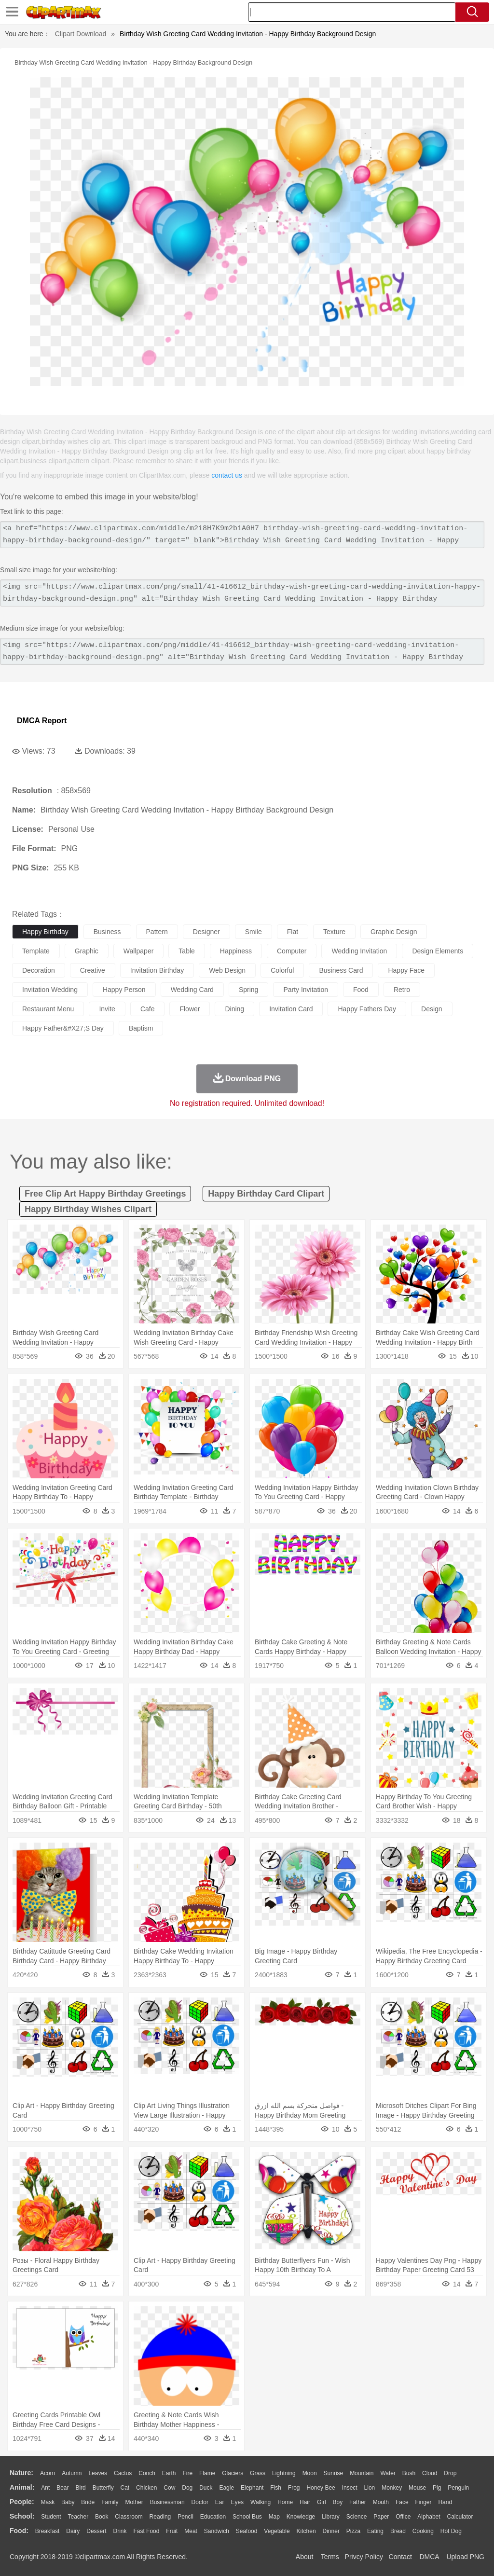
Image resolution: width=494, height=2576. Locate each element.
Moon (309, 2473)
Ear (219, 2502)
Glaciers (232, 2473)
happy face (406, 970)
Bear (62, 2487)
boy (338, 2502)
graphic (86, 951)
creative (92, 970)
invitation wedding (50, 989)
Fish (275, 2487)
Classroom (128, 2516)
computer (291, 951)
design (431, 1009)
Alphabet (428, 2516)
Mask (48, 2502)
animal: (22, 2487)
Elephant (252, 2487)
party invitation (305, 989)
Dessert (96, 2531)
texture (334, 932)
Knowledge (301, 2516)
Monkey (392, 2487)
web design (227, 970)
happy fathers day (367, 1009)
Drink (120, 2531)
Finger (423, 2502)
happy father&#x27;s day (63, 1028)
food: (19, 2531)
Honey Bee (320, 2487)
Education (213, 2516)
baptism (141, 1028)
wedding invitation (359, 951)
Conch (146, 2473)
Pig (437, 2487)
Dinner (331, 2531)
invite (107, 1009)
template (36, 951)
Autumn (72, 2473)
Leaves (97, 2473)
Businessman (167, 2502)
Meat (190, 2531)
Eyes (237, 2502)
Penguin (458, 2487)
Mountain (361, 2473)
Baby (67, 2502)
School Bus (247, 2516)
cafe (147, 1009)
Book (101, 2516)
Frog (294, 2487)
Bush (408, 2473)
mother (134, 2502)
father (357, 2502)
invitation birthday (157, 970)
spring (248, 989)
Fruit (172, 2531)
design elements (437, 951)
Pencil (185, 2516)
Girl (321, 2502)
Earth (169, 2473)
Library (331, 2516)
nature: (21, 2473)
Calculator (460, 2516)
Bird (80, 2487)
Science (356, 2516)
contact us (226, 475)
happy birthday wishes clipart (88, 1209)
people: (22, 2502)
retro (402, 989)
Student (51, 2516)
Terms (330, 2557)
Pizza (353, 2531)
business (107, 932)
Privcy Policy (364, 2557)
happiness (236, 951)
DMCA (429, 2557)
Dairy (73, 2531)
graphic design (393, 932)
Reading (160, 2516)
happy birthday (45, 932)
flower (189, 1009)
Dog (187, 2487)
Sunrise (333, 2473)
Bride (88, 2502)
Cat (125, 2487)
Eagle (226, 2487)
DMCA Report (42, 720)
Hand (445, 2502)
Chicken (146, 2487)
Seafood (247, 2531)
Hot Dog (451, 2531)
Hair (305, 2502)
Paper (381, 2516)
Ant (45, 2487)
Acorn (47, 2473)
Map (274, 2516)
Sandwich (216, 2531)
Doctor (200, 2502)
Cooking (423, 2531)
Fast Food (146, 2531)
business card (341, 970)
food (361, 989)
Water (388, 2473)
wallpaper (139, 951)
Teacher (78, 2516)
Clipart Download (81, 34)
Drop (450, 2473)
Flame (207, 2473)
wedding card (192, 989)
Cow (169, 2487)
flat (292, 932)
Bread (398, 2531)
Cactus (123, 2473)
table (186, 951)
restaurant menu (48, 1009)
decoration (38, 970)
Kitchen (306, 2531)
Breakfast (47, 2531)
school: (22, 2516)
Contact (400, 2557)
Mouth (381, 2502)
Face (402, 2502)
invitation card (291, 1009)
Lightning (284, 2473)
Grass (257, 2473)
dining (234, 1009)
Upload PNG (465, 2557)
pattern (157, 932)
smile (253, 932)
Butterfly (103, 2487)
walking (260, 2502)
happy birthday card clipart (266, 1193)
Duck (205, 2487)
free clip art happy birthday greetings (105, 1193)
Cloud (429, 2473)
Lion (369, 2487)
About (305, 2557)
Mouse (417, 2487)
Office (403, 2516)
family (109, 2502)
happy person (124, 989)
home (285, 2502)
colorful (282, 970)
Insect (349, 2487)
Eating (375, 2531)
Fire (187, 2473)
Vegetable (276, 2531)
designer (206, 932)
